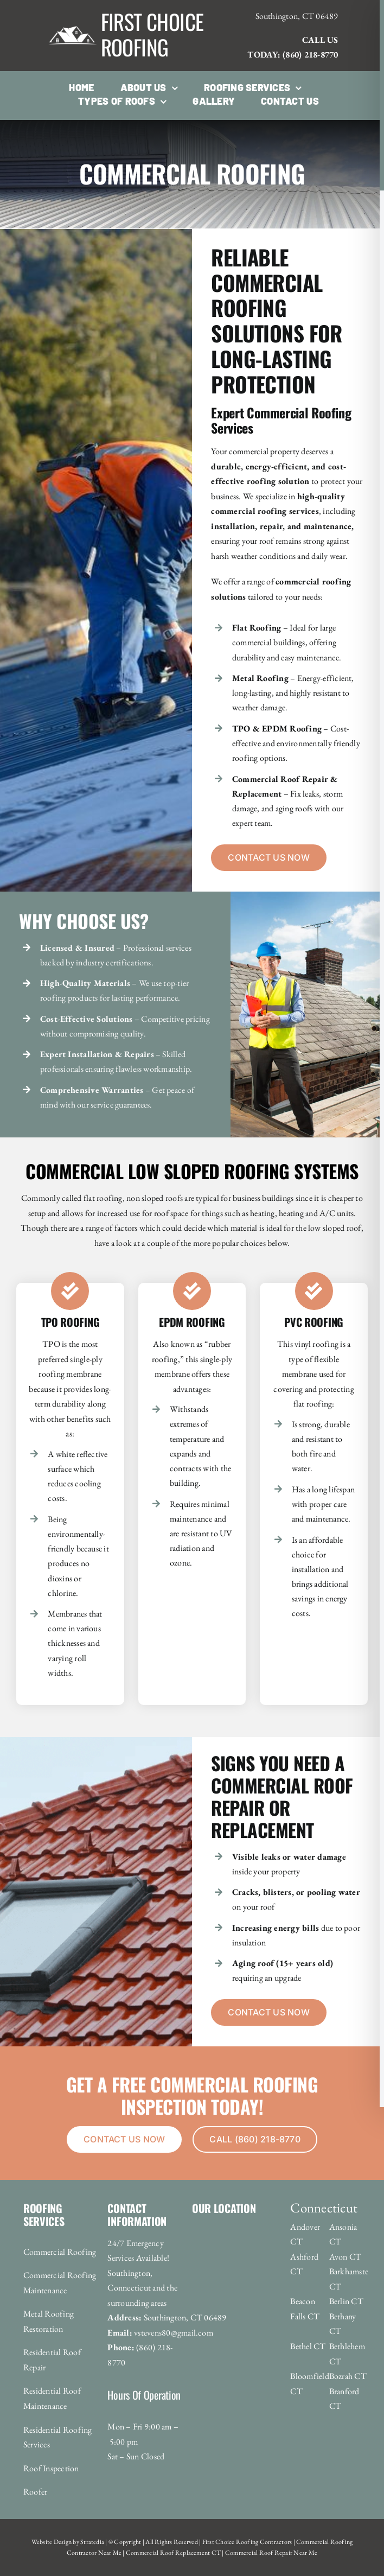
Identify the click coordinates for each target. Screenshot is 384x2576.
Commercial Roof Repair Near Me (270, 2552)
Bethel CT (307, 2346)
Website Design (51, 2541)
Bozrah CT (348, 2376)
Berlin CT (346, 2301)
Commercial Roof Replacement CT (173, 2552)
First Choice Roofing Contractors (246, 2541)
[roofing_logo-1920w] (73, 12)
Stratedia (92, 2541)
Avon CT (345, 2256)
